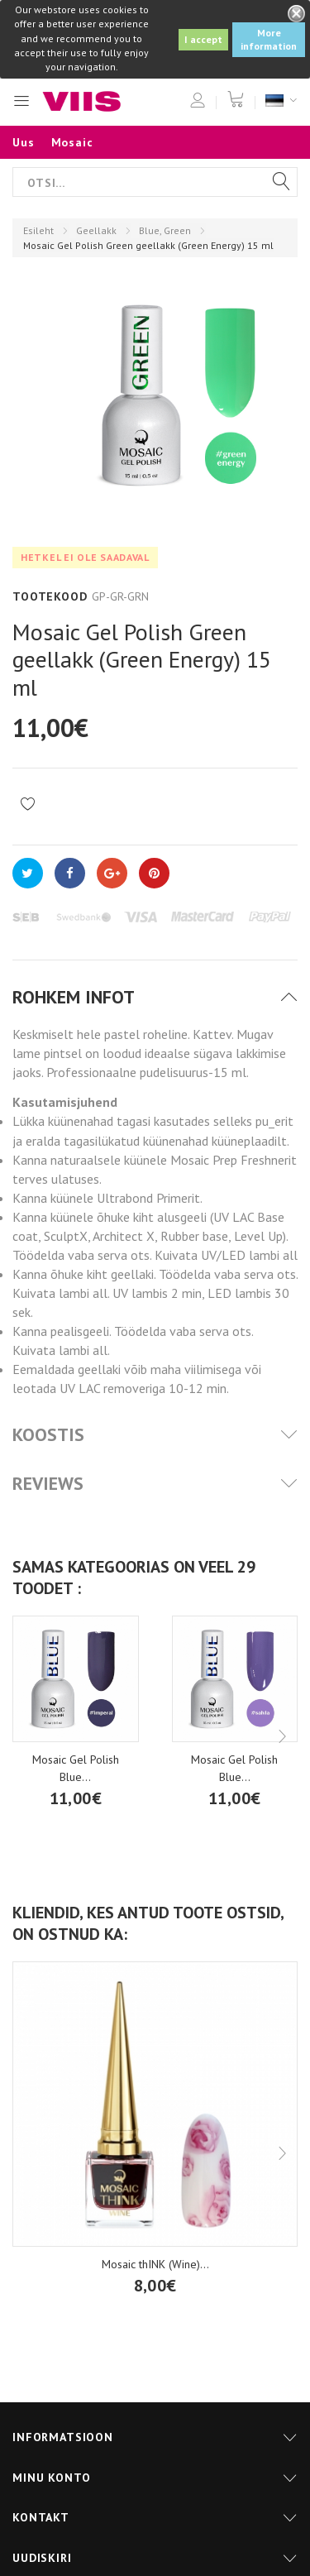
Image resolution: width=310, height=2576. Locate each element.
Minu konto (51, 2477)
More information (269, 39)
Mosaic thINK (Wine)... (155, 2264)
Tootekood (50, 596)
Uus (23, 142)
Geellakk (96, 230)
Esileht (38, 230)
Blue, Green (165, 230)
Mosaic (72, 142)
